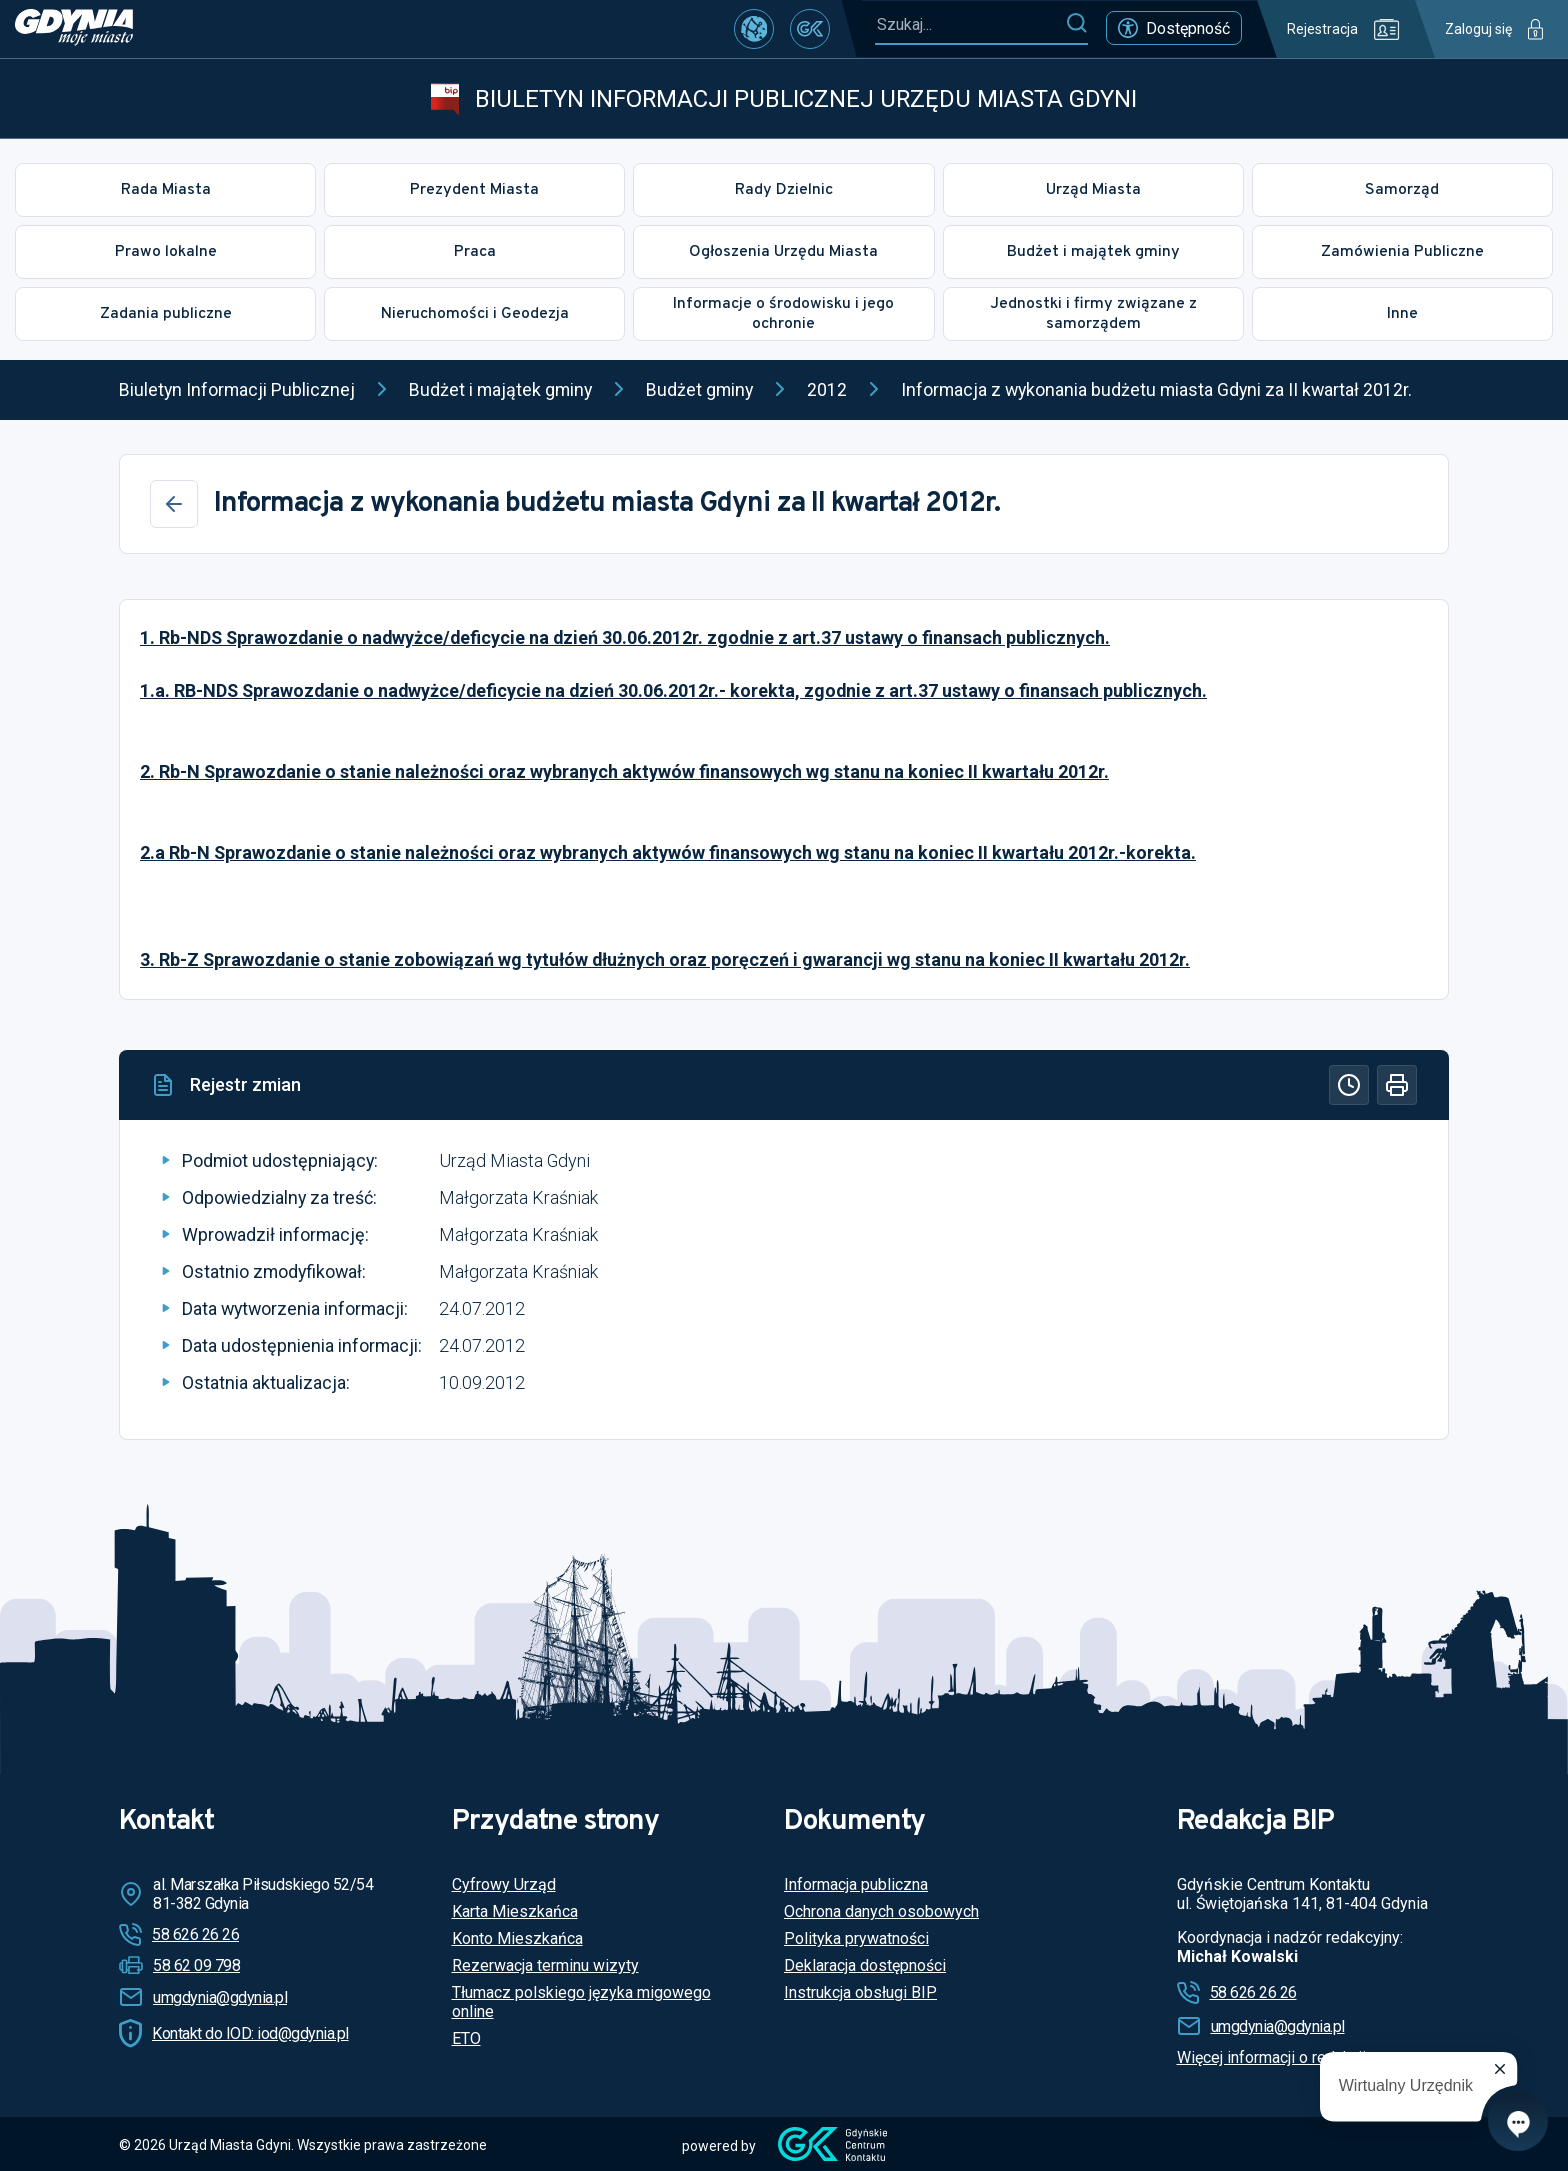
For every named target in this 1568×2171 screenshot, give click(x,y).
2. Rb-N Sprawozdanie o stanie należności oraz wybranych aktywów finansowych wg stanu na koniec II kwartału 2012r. (624, 771)
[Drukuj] (1397, 1085)
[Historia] (1349, 1085)
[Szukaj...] (970, 24)
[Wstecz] (174, 504)
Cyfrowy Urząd (504, 1884)
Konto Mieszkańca (517, 1938)
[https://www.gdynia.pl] (74, 29)
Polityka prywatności (856, 1938)
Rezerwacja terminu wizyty (545, 1965)
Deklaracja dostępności (865, 1965)
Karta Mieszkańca (515, 1911)
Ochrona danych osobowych (881, 1911)
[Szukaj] (1076, 24)
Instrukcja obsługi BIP (860, 1992)
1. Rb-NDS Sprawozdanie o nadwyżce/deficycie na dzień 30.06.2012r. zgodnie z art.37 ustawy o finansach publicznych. (625, 637)
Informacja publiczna (856, 1884)
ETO (466, 2038)
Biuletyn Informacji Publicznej (237, 389)
